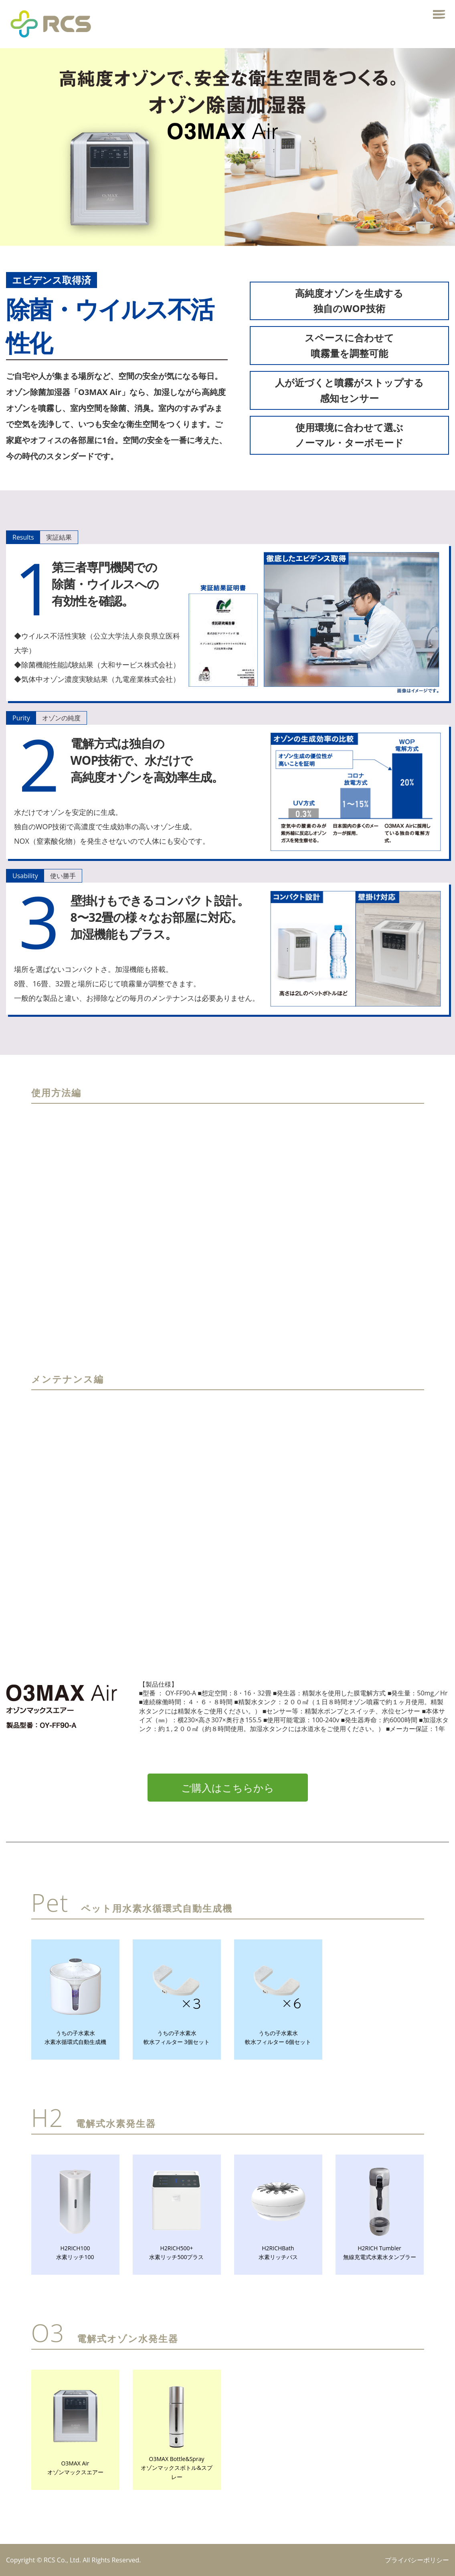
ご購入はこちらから (227, 1787)
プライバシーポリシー (417, 2560)
